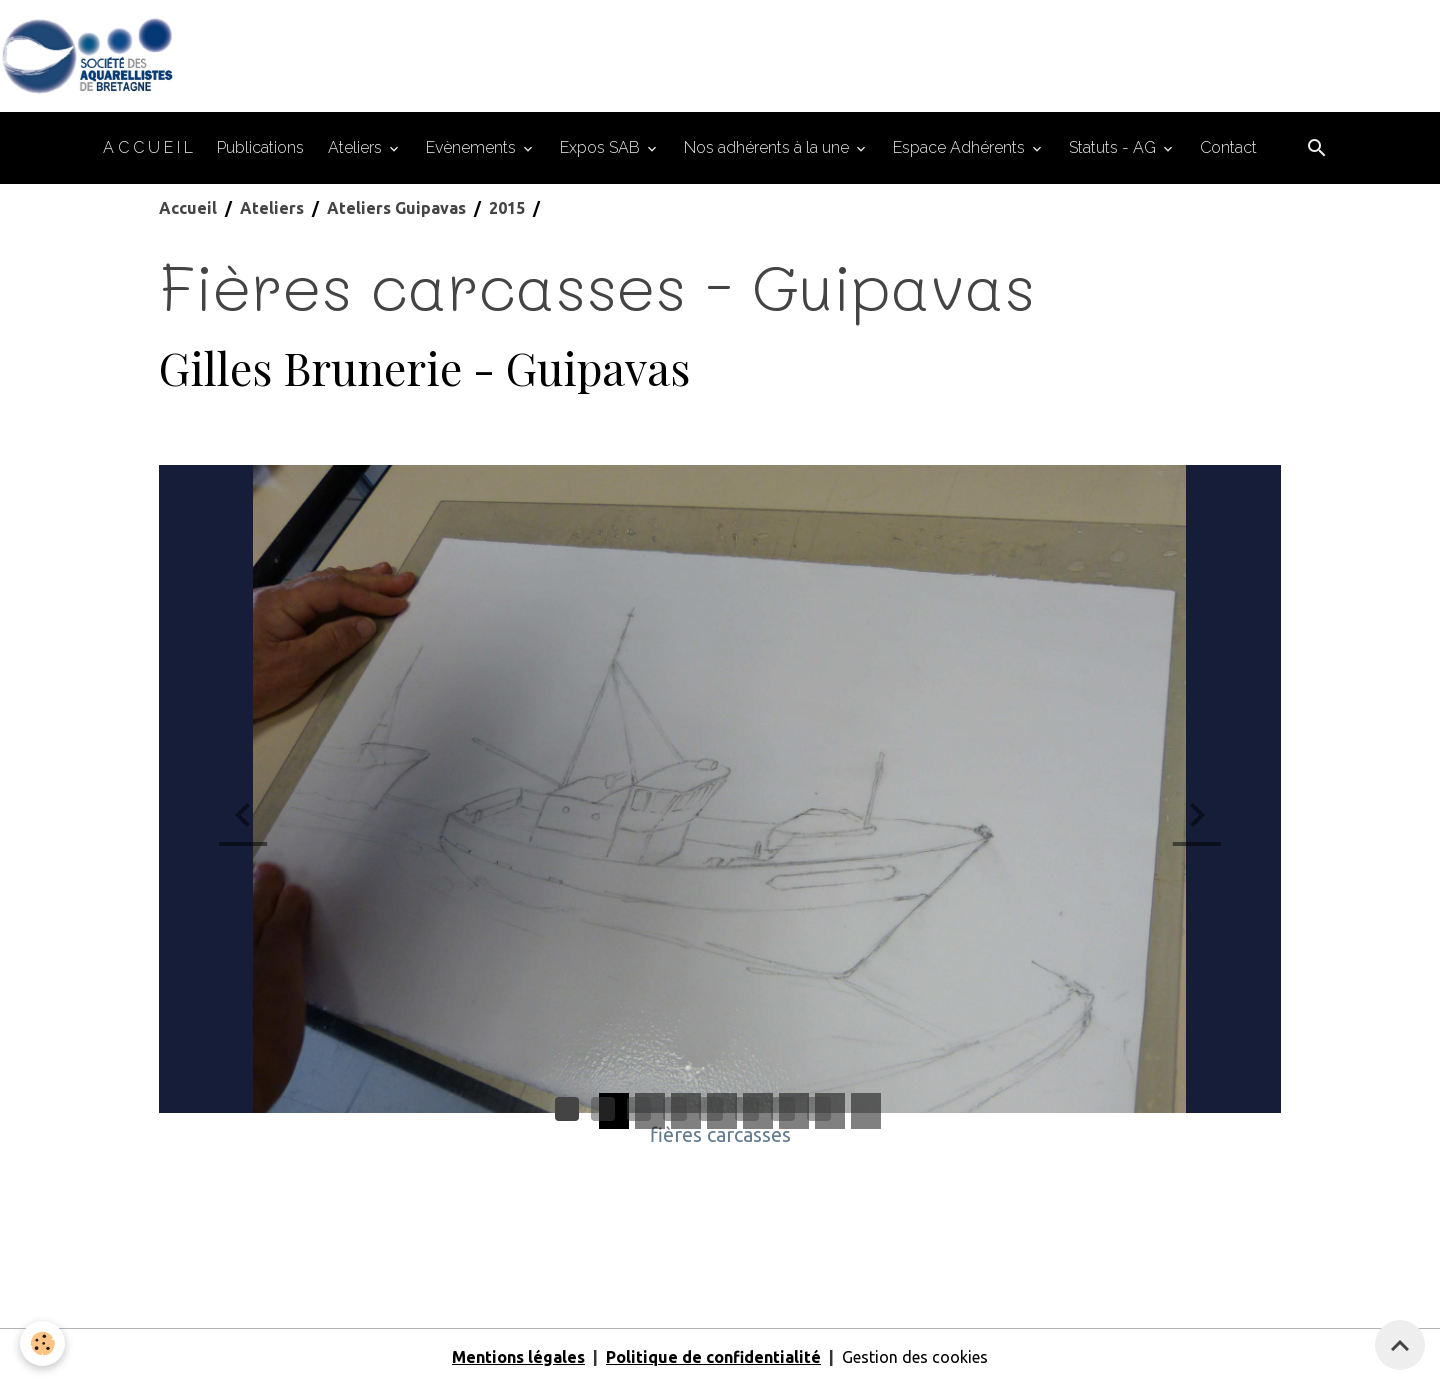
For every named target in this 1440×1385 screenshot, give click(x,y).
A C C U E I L (148, 147)
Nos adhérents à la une (768, 147)
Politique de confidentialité (713, 1357)
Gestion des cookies (915, 1357)
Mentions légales (518, 1357)
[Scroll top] (1400, 1345)
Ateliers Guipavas (396, 208)
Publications (260, 147)
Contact (1228, 147)
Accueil (188, 208)
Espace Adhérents (961, 147)
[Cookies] (42, 1343)
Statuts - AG (1114, 147)
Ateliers (357, 147)
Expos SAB (602, 147)
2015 (507, 208)
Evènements (473, 147)
